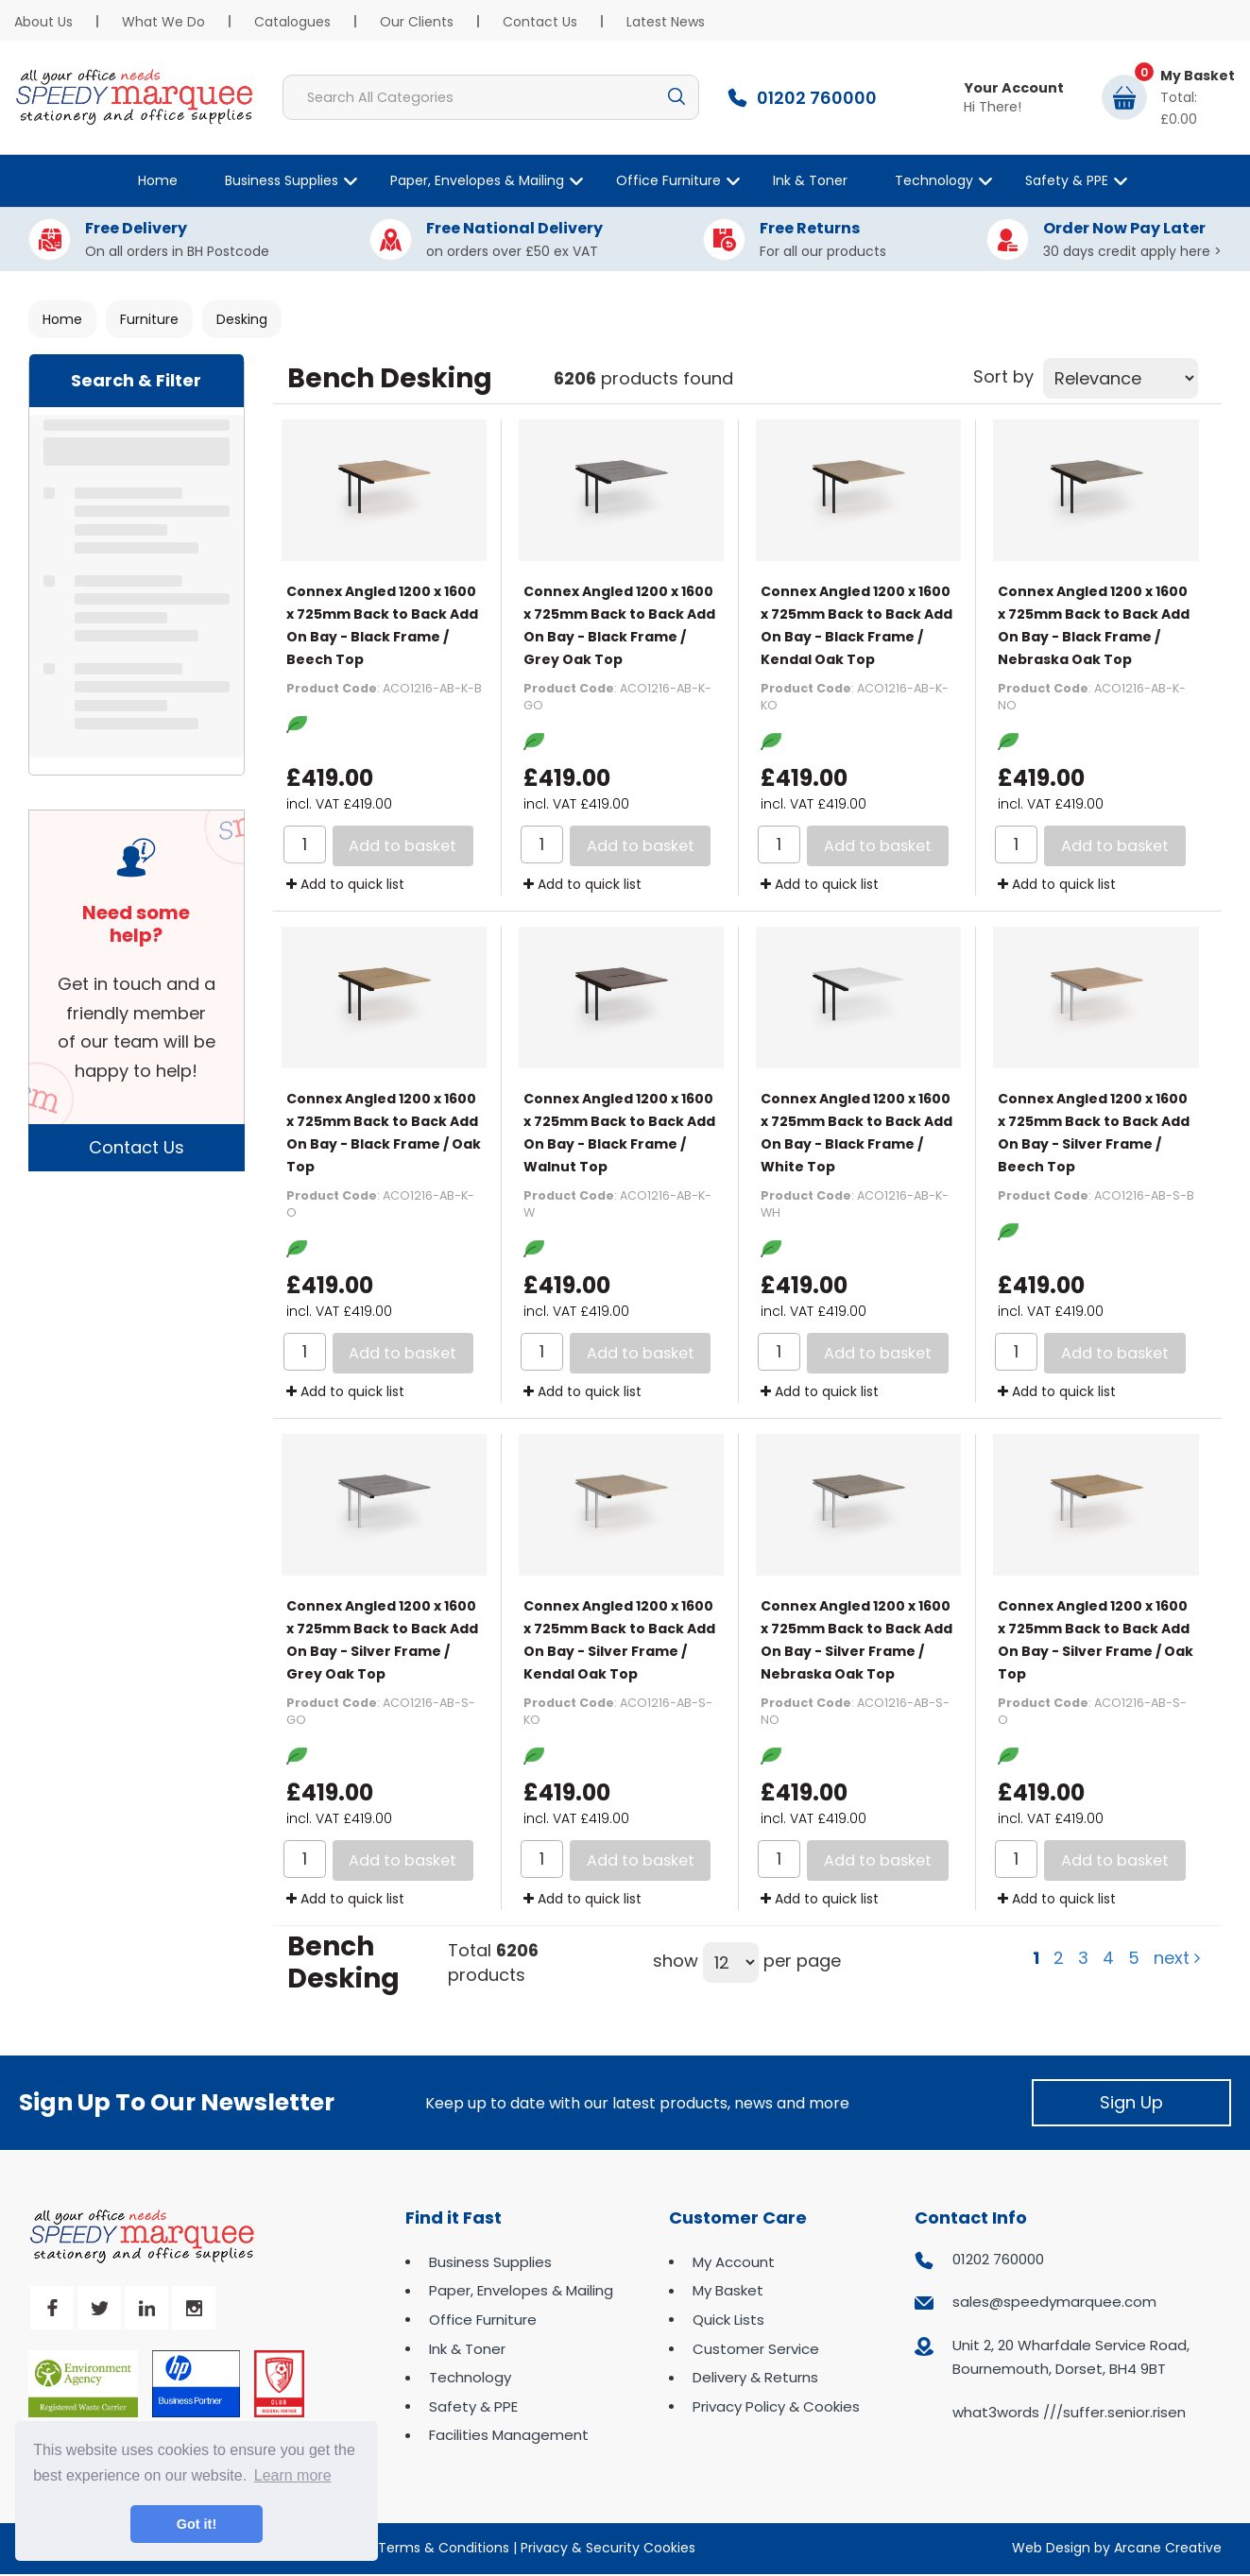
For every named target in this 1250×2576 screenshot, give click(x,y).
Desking (241, 319)
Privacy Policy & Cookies (776, 2406)
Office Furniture (668, 180)
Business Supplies (281, 180)
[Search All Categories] (491, 97)
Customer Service (756, 2349)
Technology (934, 180)
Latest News (665, 21)
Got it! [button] (196, 2524)
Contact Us (540, 21)
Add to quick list (345, 884)
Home (158, 180)
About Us (43, 21)
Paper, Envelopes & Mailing (477, 180)
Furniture (149, 319)
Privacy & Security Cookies (608, 2547)
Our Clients (417, 21)
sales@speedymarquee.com (1054, 2302)
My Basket (728, 2290)
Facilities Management (509, 2435)
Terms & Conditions (443, 2547)
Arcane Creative (1168, 2547)
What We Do (163, 21)
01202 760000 (998, 2259)
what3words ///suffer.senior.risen (1069, 2412)
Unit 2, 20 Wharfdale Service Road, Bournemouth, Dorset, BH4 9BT (1071, 2357)
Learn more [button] (293, 2475)
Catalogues (292, 21)
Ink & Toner (810, 180)
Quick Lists (728, 2319)
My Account (734, 2262)
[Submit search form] (676, 97)
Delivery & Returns (755, 2377)
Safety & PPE (1066, 180)
